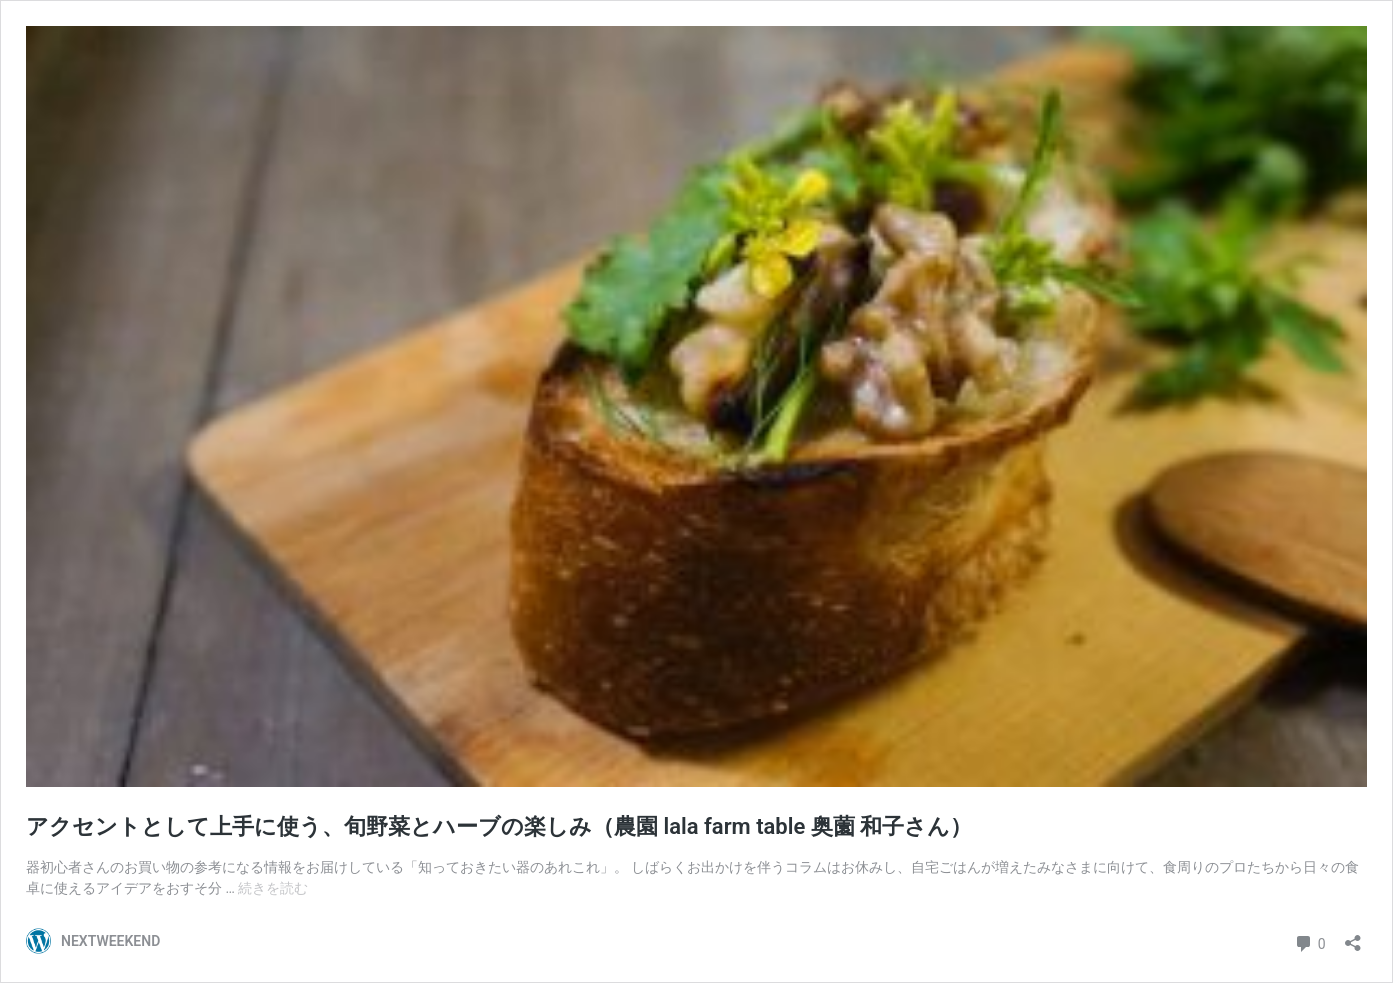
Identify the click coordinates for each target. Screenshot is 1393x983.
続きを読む (273, 888)
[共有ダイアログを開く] (1353, 936)
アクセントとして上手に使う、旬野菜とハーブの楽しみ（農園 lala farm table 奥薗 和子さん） (499, 826)
